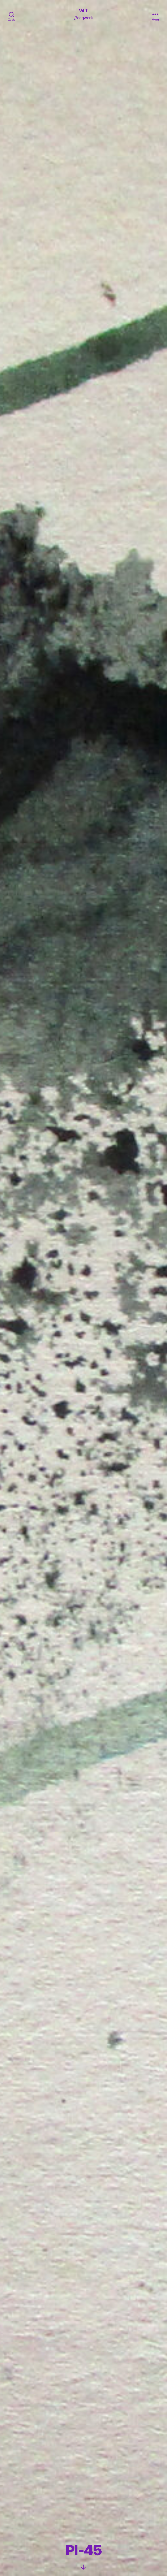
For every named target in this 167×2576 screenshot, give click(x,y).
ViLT (83, 11)
